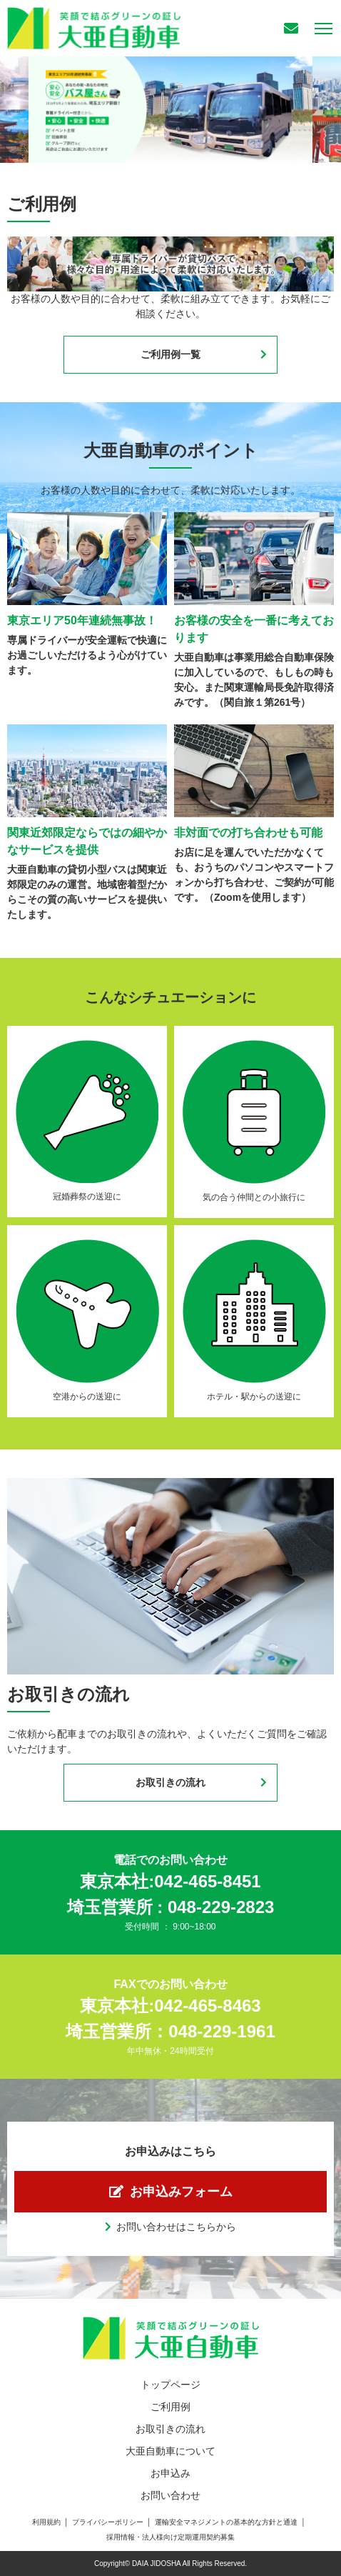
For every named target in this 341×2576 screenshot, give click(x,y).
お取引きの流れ (170, 1782)
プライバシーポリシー (107, 2522)
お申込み (170, 2473)
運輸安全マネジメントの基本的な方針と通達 (226, 2522)
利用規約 (46, 2522)
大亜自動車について (170, 2451)
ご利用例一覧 (170, 354)
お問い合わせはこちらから (176, 2226)
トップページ (170, 2384)
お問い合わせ (170, 2495)
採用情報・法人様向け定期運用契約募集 (170, 2537)
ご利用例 (170, 2406)
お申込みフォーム (181, 2192)
